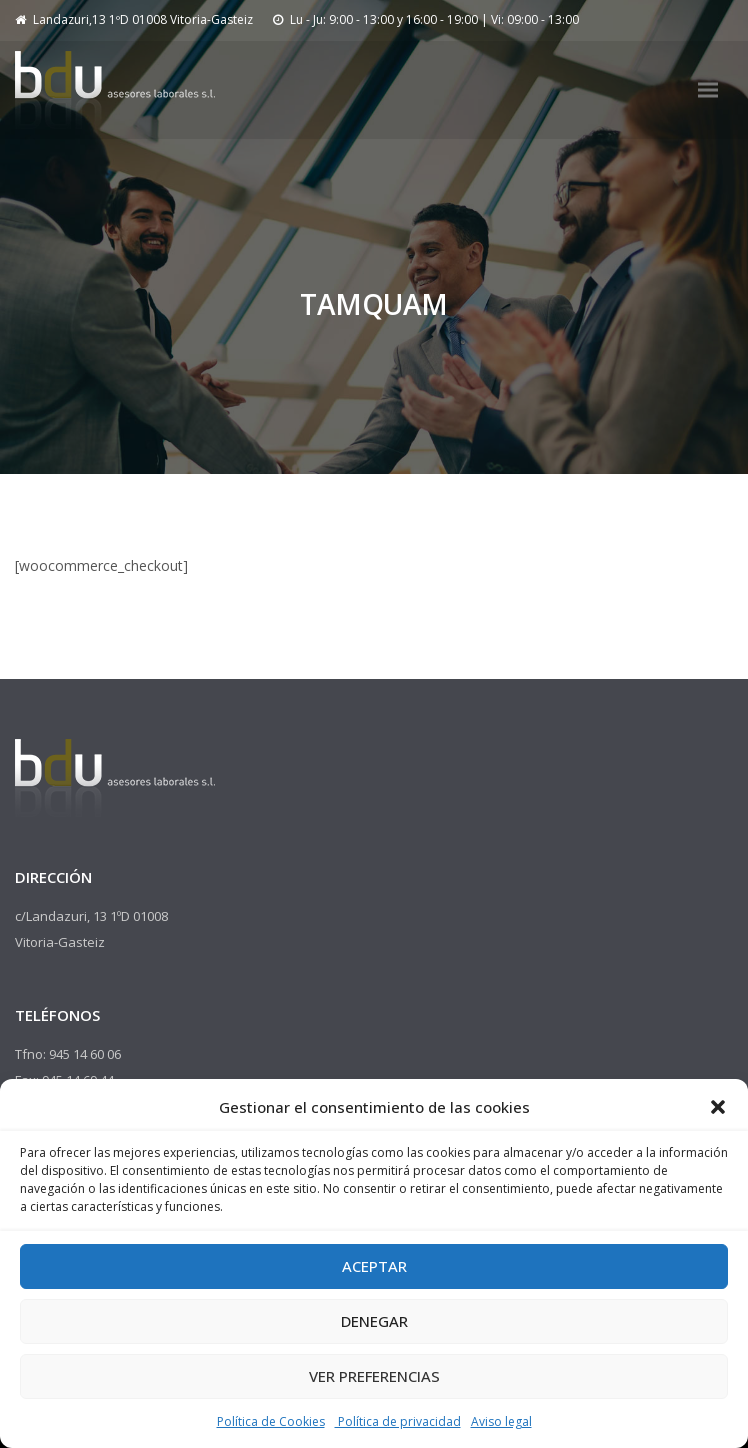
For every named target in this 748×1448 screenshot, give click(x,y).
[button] (718, 1107)
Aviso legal (501, 1421)
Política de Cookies (271, 1421)
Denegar (374, 1321)
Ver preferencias (374, 1376)
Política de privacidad (398, 1421)
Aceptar (374, 1266)
